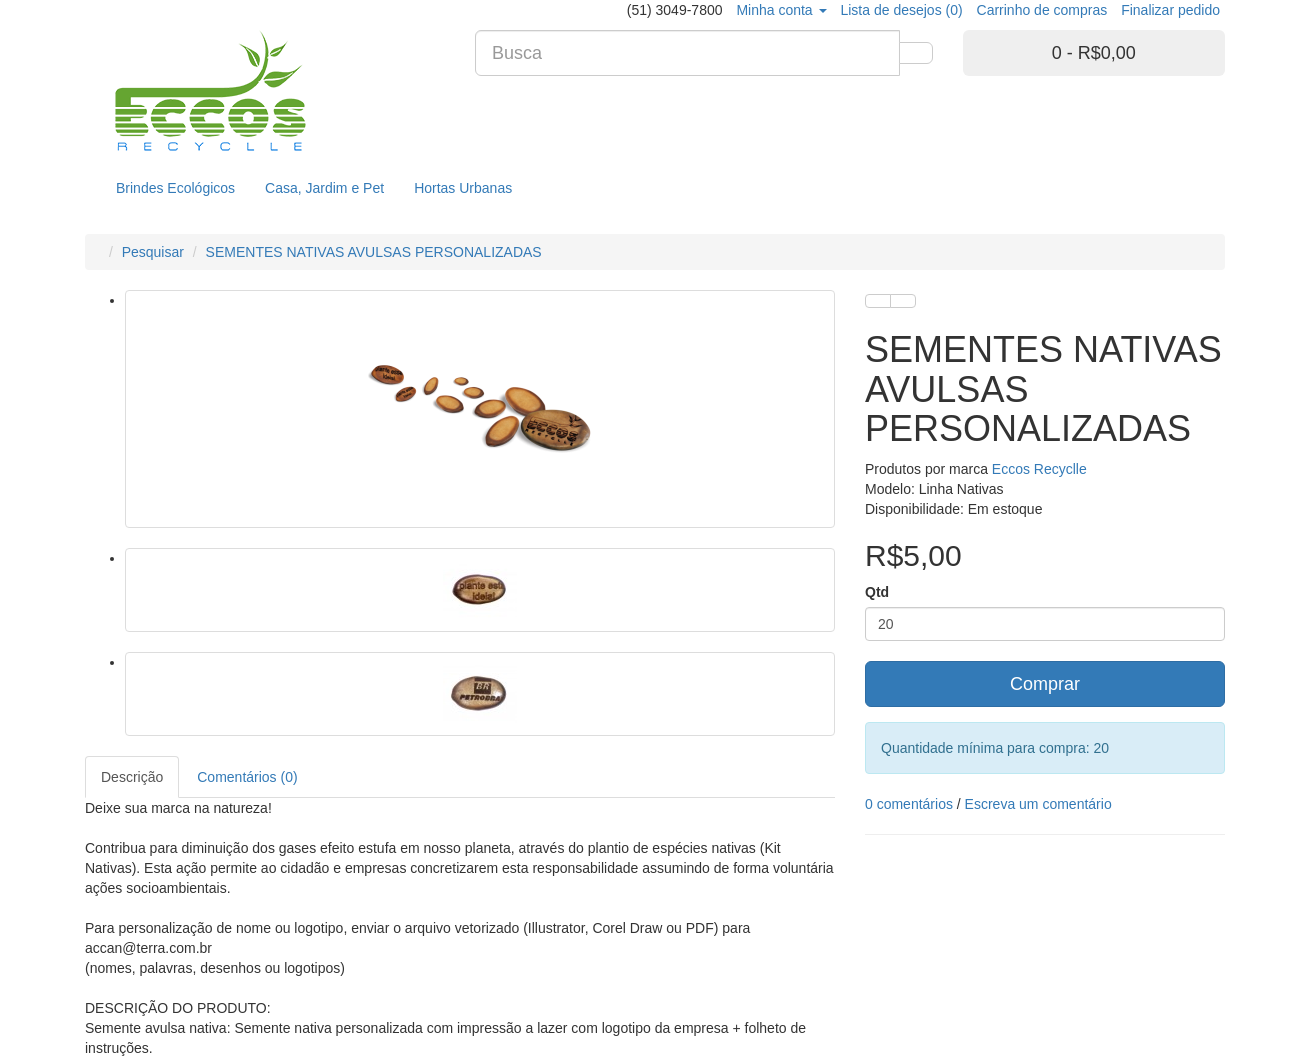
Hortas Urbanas (463, 188)
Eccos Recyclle (1039, 469)
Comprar (1045, 684)
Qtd (877, 592)
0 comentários (909, 804)
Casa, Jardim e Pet (324, 188)
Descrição (132, 777)
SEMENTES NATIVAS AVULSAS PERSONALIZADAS (374, 252)
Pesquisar (153, 252)
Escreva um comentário (1038, 804)
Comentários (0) (247, 777)
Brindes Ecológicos (175, 188)
